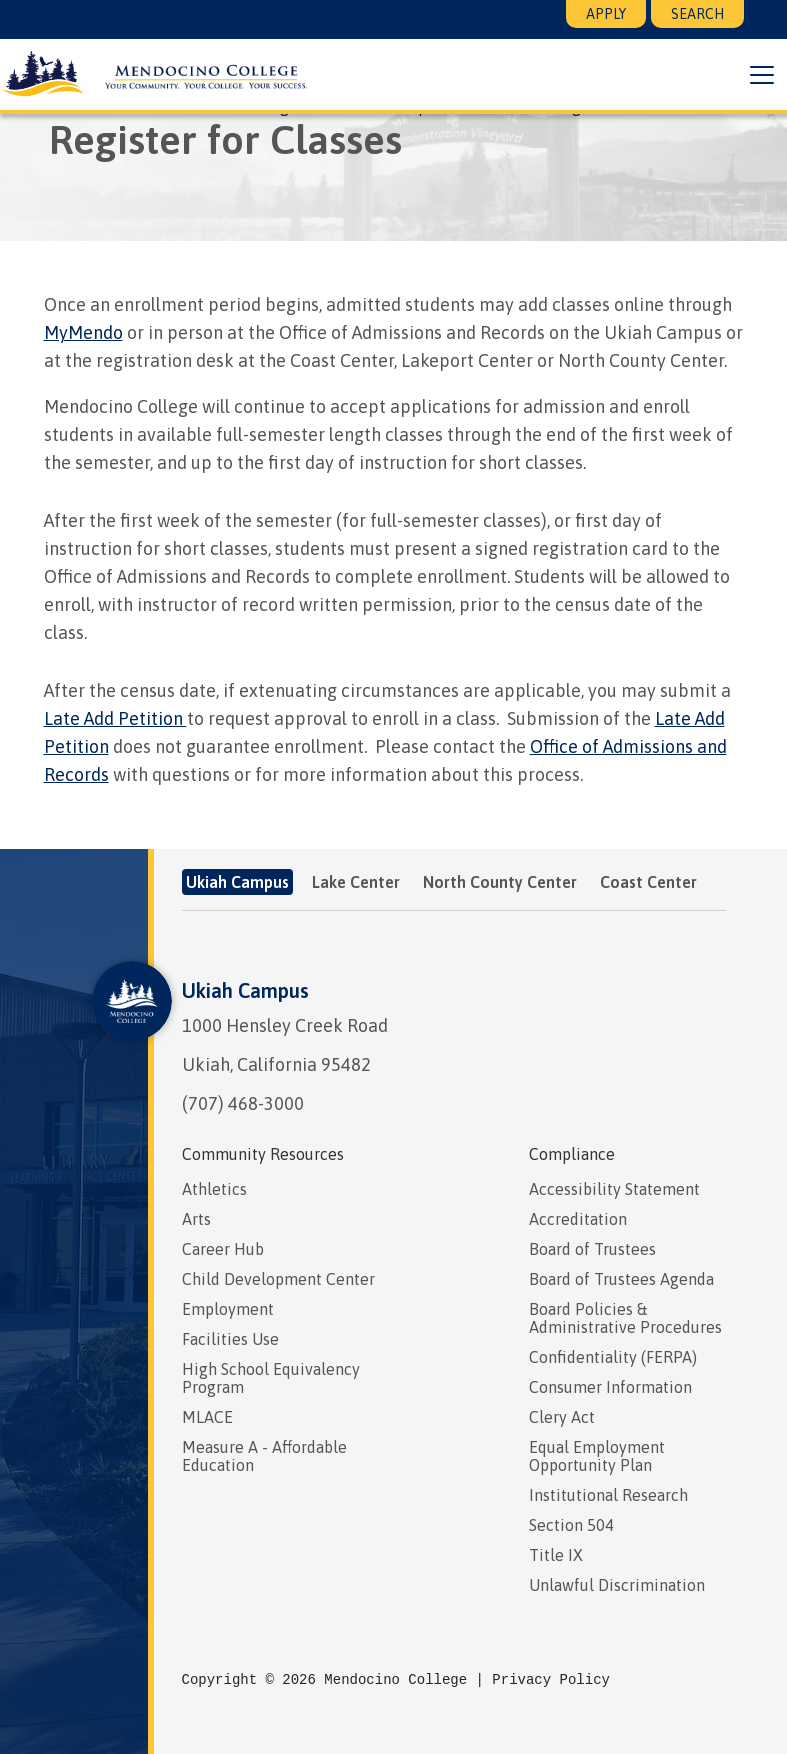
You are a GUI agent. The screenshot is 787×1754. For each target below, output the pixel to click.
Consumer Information (610, 1387)
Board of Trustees (592, 1249)
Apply (606, 14)
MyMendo (83, 332)
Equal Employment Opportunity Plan (597, 1456)
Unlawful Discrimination (617, 1585)
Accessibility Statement (614, 1189)
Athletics (214, 1189)
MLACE (207, 1417)
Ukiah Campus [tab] (237, 882)
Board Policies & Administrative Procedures (625, 1318)
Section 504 (571, 1525)
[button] (761, 75)
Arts (196, 1219)
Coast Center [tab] (648, 882)
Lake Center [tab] (356, 882)
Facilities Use (230, 1339)
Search (697, 14)
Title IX (556, 1555)
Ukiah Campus (245, 990)
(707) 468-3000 (243, 1103)
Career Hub (223, 1249)
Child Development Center (278, 1279)
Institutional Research (608, 1495)
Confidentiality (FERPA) (613, 1357)
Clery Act (562, 1417)
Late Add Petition (115, 718)
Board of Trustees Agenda (621, 1279)
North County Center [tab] (500, 882)
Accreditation (578, 1219)
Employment (228, 1309)
